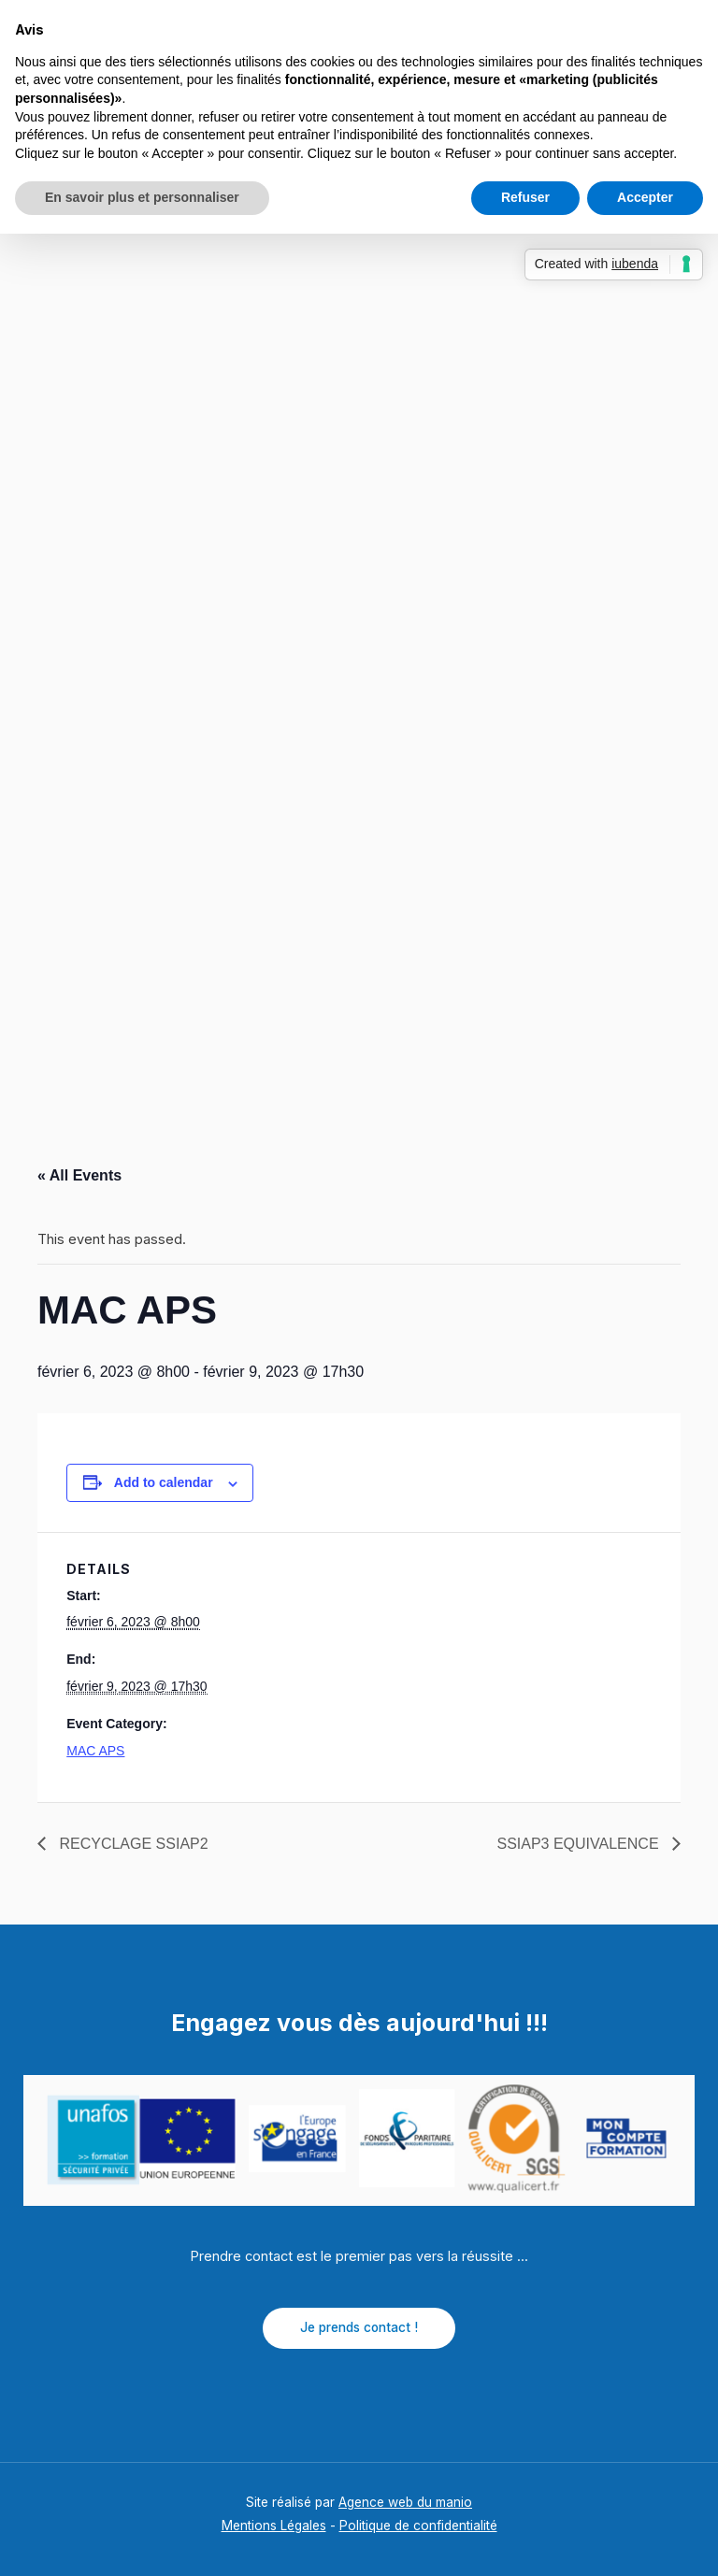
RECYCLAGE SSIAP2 (131, 1844)
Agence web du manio (405, 2502)
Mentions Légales (274, 2525)
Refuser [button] (525, 197)
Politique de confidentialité (418, 2525)
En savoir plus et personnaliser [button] (142, 197)
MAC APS (95, 1750)
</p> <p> (359, 677)
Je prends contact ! (359, 2327)
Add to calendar (163, 1482)
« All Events (79, 1175)
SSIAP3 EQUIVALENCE (579, 1844)
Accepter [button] (645, 197)
